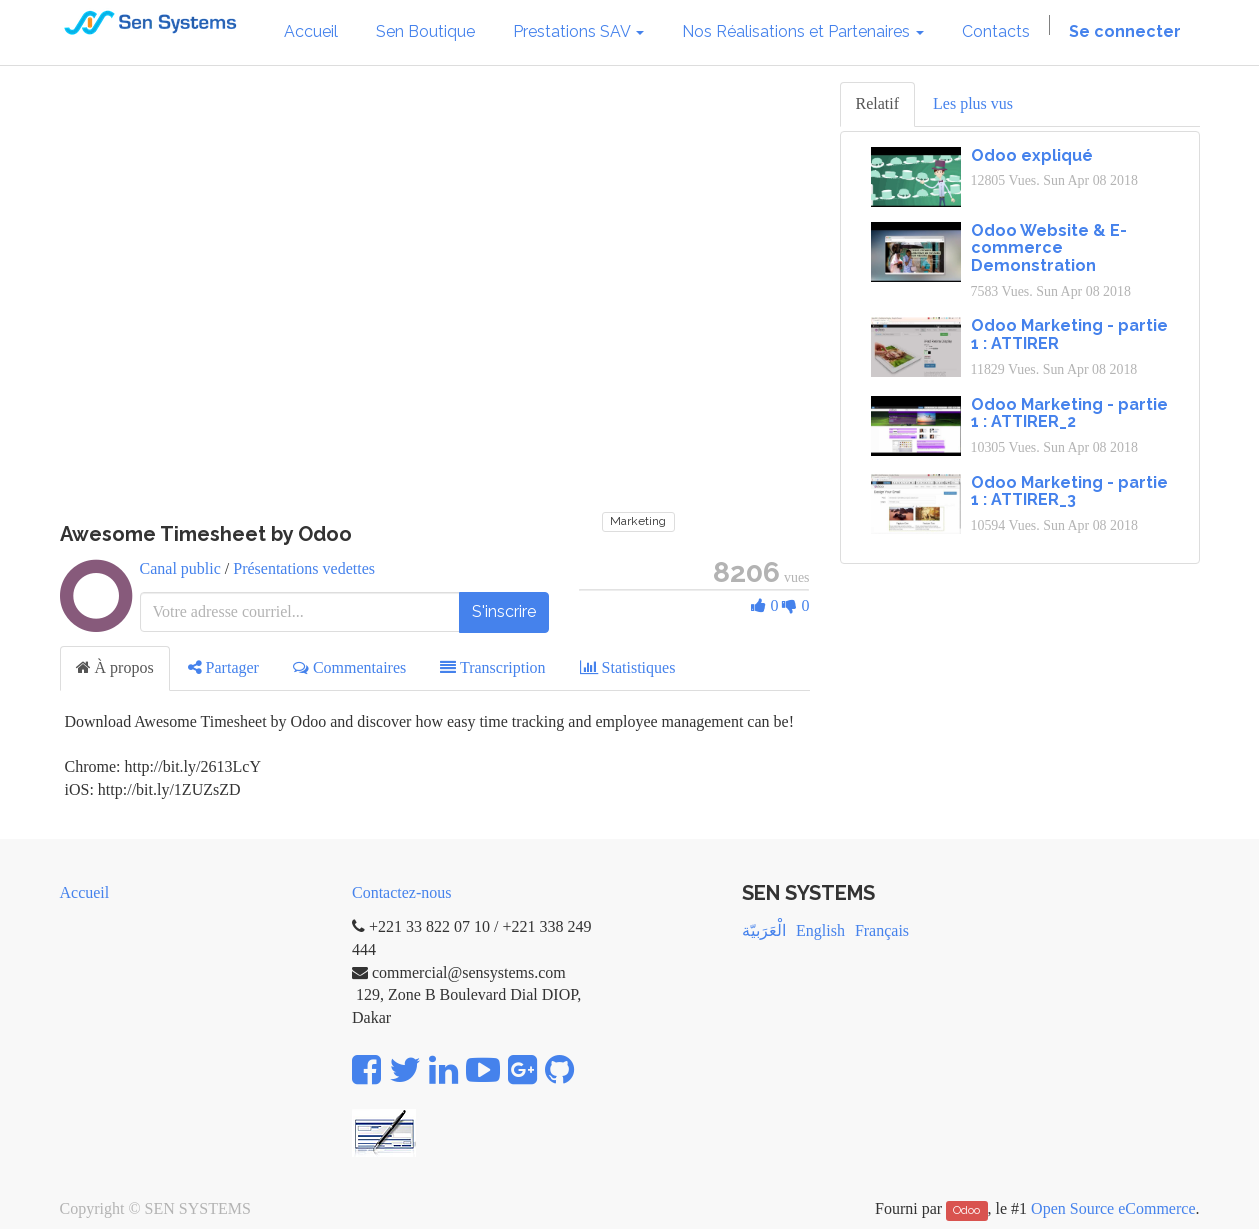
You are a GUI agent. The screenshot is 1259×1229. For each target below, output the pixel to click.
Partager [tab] (223, 667)
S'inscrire (504, 611)
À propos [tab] (115, 667)
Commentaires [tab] (349, 667)
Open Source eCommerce (1113, 1208)
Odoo (966, 1210)
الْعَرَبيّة (764, 930)
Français (882, 930)
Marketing (638, 521)
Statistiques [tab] (628, 667)
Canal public (180, 568)
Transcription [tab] (492, 667)
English (820, 930)
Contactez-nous (402, 892)
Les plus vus (973, 103)
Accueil (85, 892)
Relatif (878, 103)
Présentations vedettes (304, 568)
